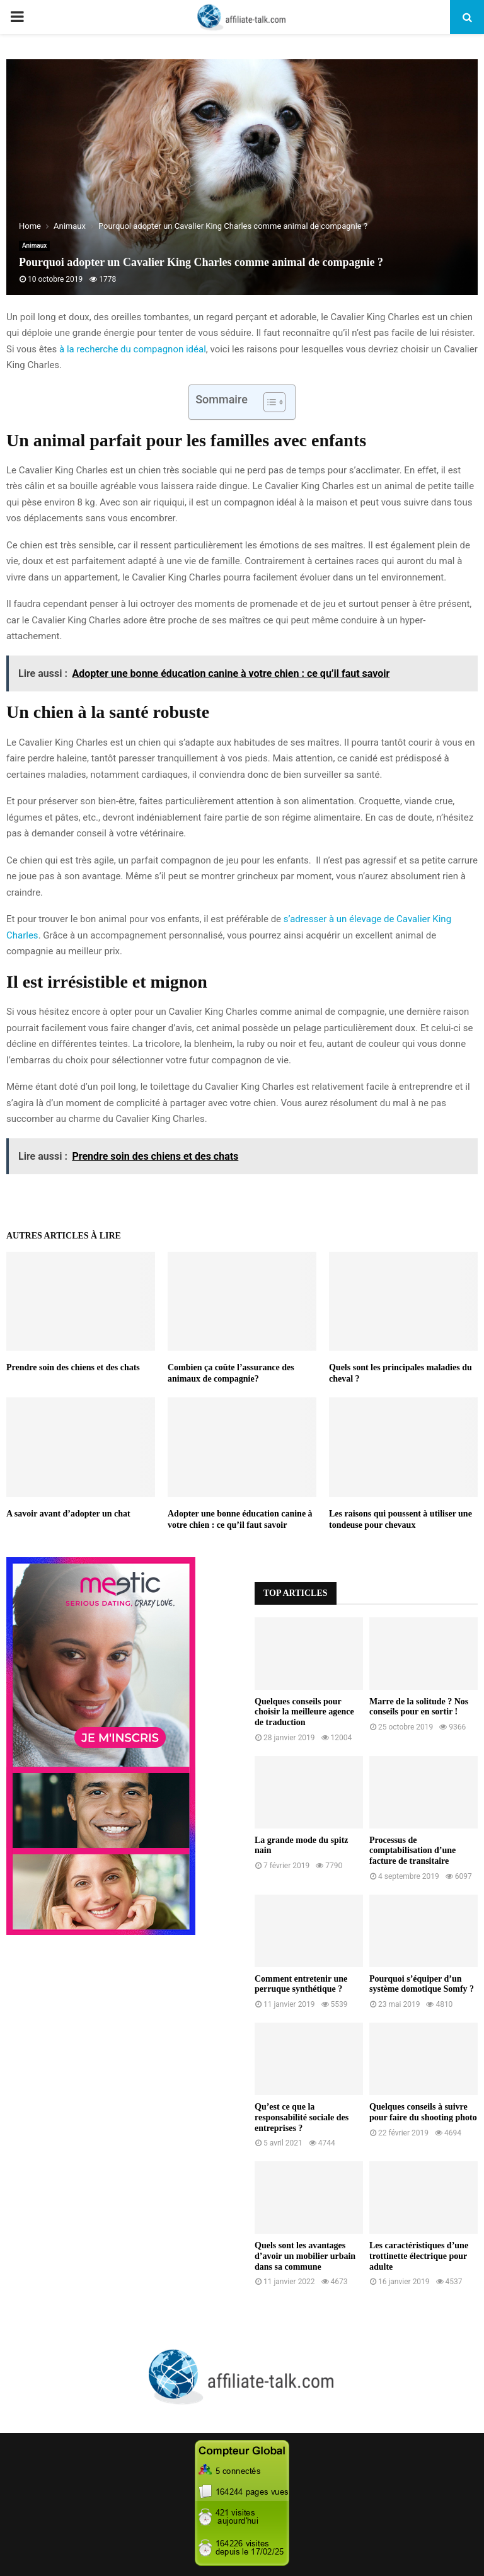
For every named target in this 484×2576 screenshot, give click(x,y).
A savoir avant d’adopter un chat (68, 1513)
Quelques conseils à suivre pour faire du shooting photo (423, 2112)
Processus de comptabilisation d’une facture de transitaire (412, 1850)
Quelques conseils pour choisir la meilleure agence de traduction (304, 1712)
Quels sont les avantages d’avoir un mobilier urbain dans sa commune (305, 2256)
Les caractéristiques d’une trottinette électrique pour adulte (418, 2256)
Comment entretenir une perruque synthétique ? (301, 1984)
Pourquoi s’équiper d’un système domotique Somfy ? (421, 1984)
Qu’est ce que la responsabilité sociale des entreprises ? (302, 2117)
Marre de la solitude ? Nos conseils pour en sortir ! (418, 1707)
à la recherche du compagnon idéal (132, 349)
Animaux (34, 245)
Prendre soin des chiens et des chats (73, 1367)
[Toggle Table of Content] (268, 402)
